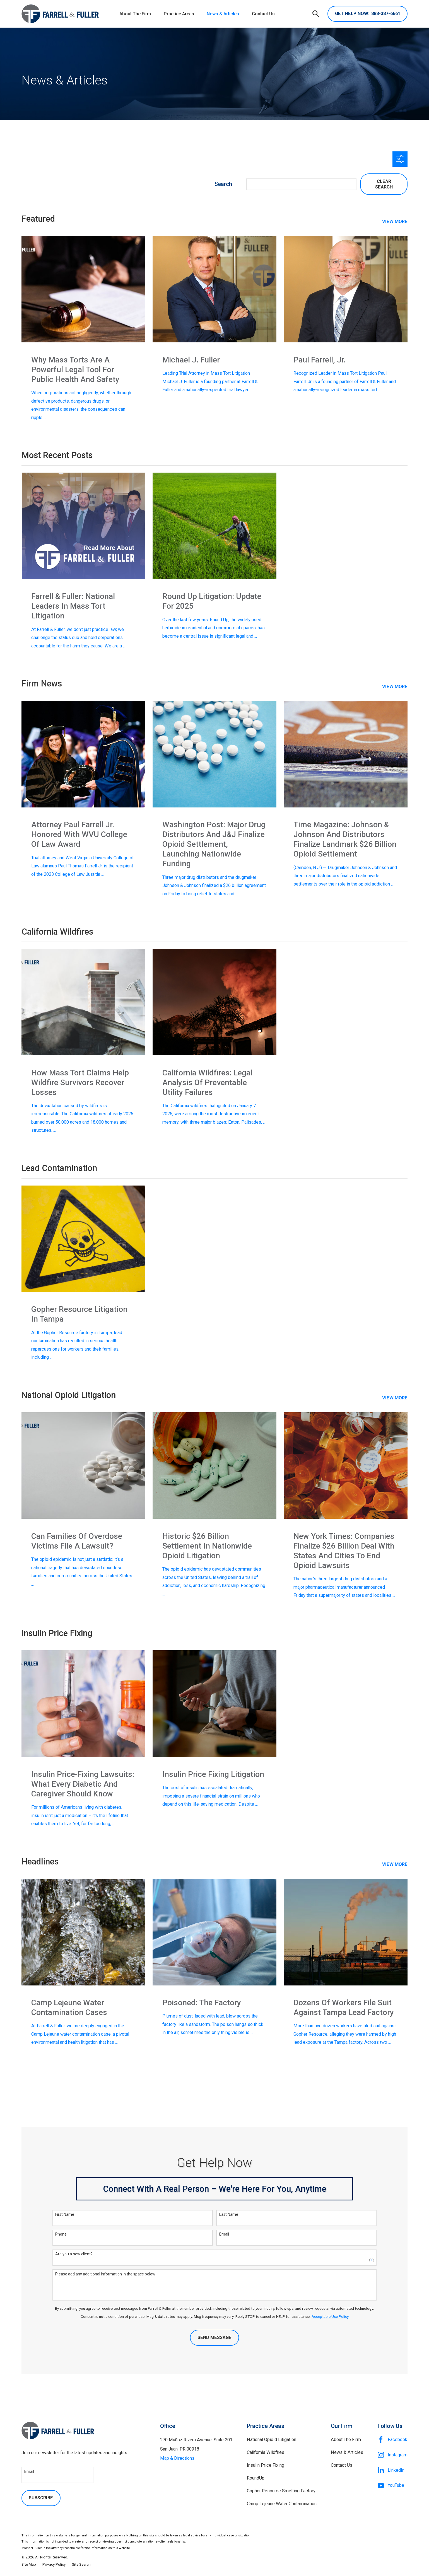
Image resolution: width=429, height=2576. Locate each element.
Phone (61, 2234)
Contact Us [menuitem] (263, 13)
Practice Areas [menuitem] (179, 13)
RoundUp (255, 2478)
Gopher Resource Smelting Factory (281, 2490)
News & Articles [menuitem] (223, 13)
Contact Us (341, 2465)
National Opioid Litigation (271, 2439)
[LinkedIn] (393, 2470)
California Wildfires (265, 2452)
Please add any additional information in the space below (105, 2274)
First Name (64, 2214)
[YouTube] (393, 2485)
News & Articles (347, 2452)
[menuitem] (28, 2564)
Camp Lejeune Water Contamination (282, 2503)
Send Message (214, 2337)
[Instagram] (393, 2455)
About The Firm (346, 2439)
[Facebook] (393, 2439)
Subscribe (41, 2497)
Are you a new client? (74, 2254)
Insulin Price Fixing (265, 2465)
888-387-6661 (367, 13)
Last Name (228, 2214)
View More (395, 686)
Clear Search (384, 184)
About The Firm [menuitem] (135, 13)
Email (224, 2234)
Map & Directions (177, 2458)
